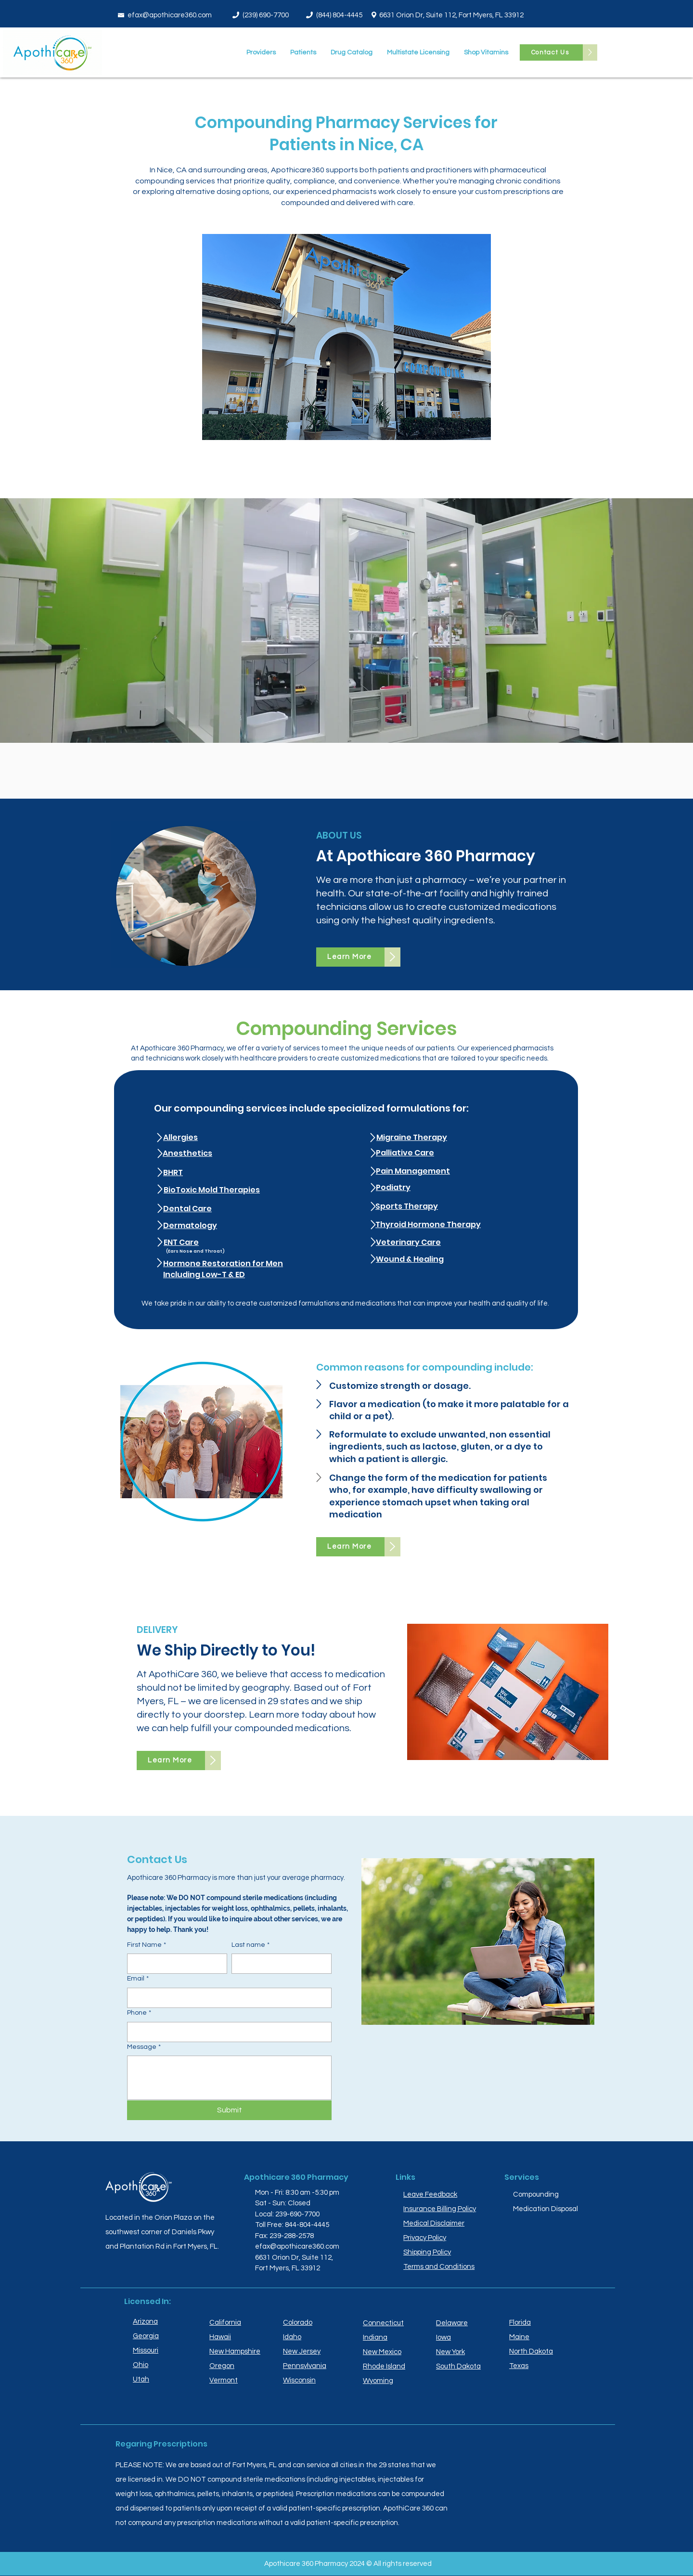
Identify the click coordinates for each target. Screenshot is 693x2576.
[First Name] (174, 1963)
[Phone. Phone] (226, 2032)
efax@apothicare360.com (170, 15)
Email (138, 1979)
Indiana (375, 2337)
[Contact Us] (551, 52)
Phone (139, 2013)
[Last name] (278, 1963)
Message (144, 2047)
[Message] (229, 2078)
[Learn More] (350, 957)
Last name (250, 1945)
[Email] (226, 1997)
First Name (146, 1945)
